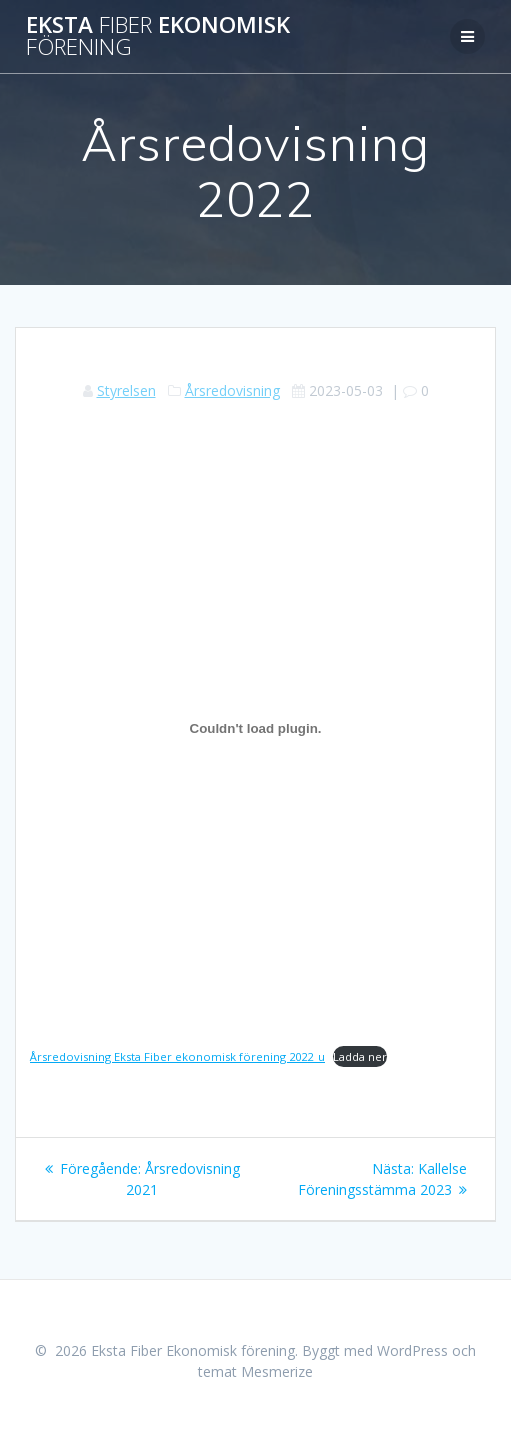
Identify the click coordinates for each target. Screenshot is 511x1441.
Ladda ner (360, 1056)
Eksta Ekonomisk (158, 36)
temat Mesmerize (255, 1371)
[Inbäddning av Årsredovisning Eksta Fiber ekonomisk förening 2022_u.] (255, 729)
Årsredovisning (232, 390)
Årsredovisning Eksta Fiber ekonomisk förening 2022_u (177, 1056)
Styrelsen (126, 390)
